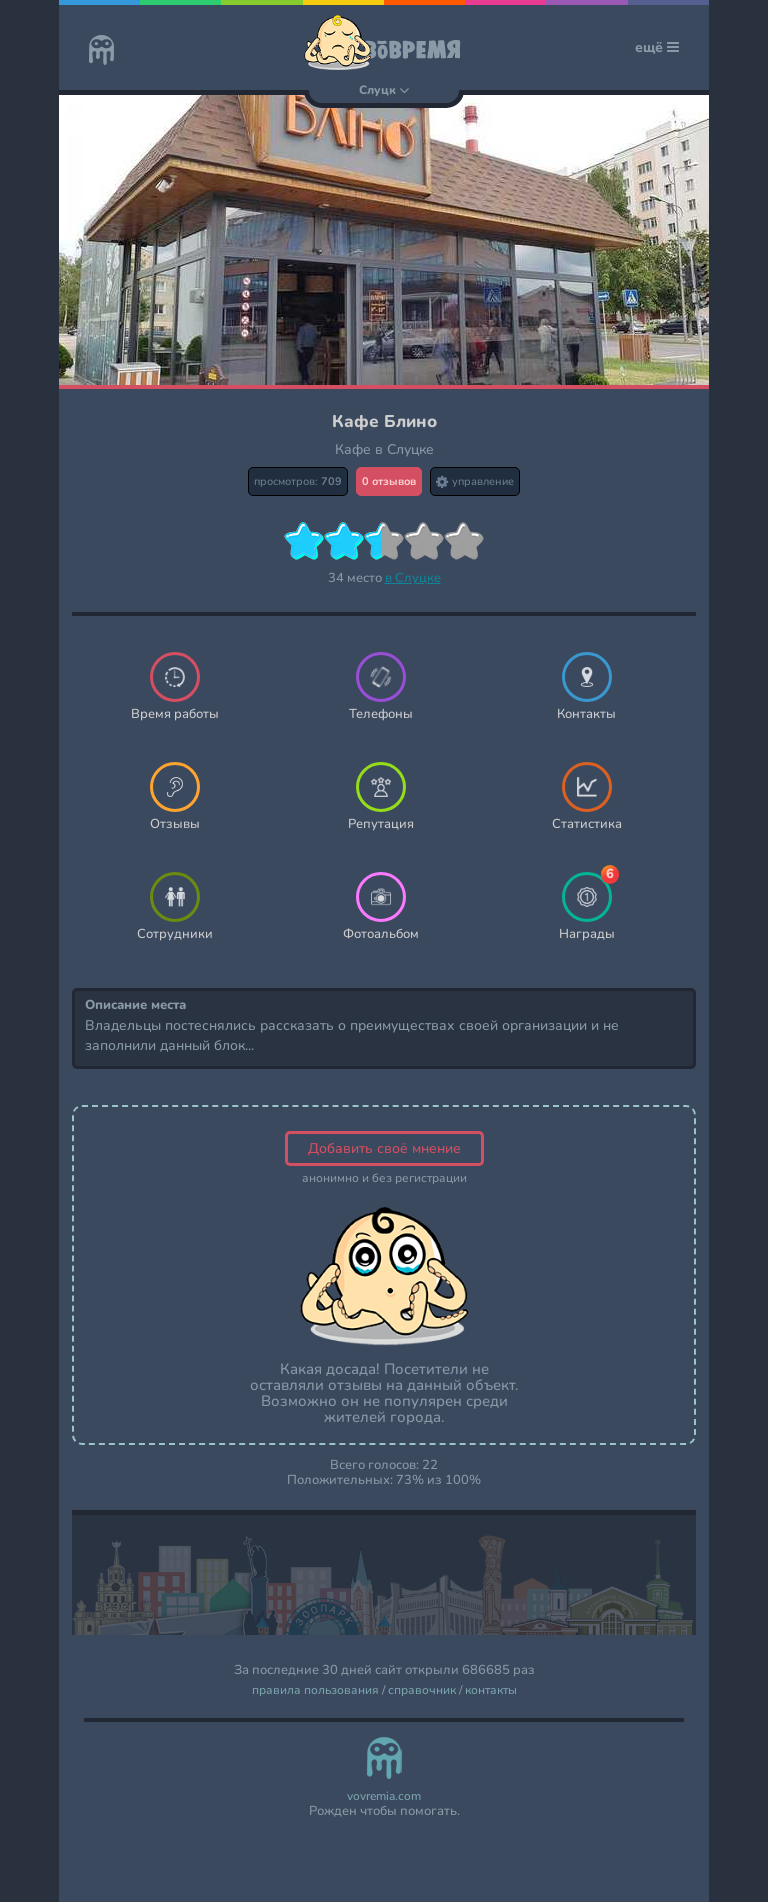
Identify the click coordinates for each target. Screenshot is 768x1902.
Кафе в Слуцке (384, 449)
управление (475, 481)
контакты (491, 1690)
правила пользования (315, 1690)
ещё (657, 47)
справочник (422, 1690)
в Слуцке (413, 578)
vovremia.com (384, 1796)
